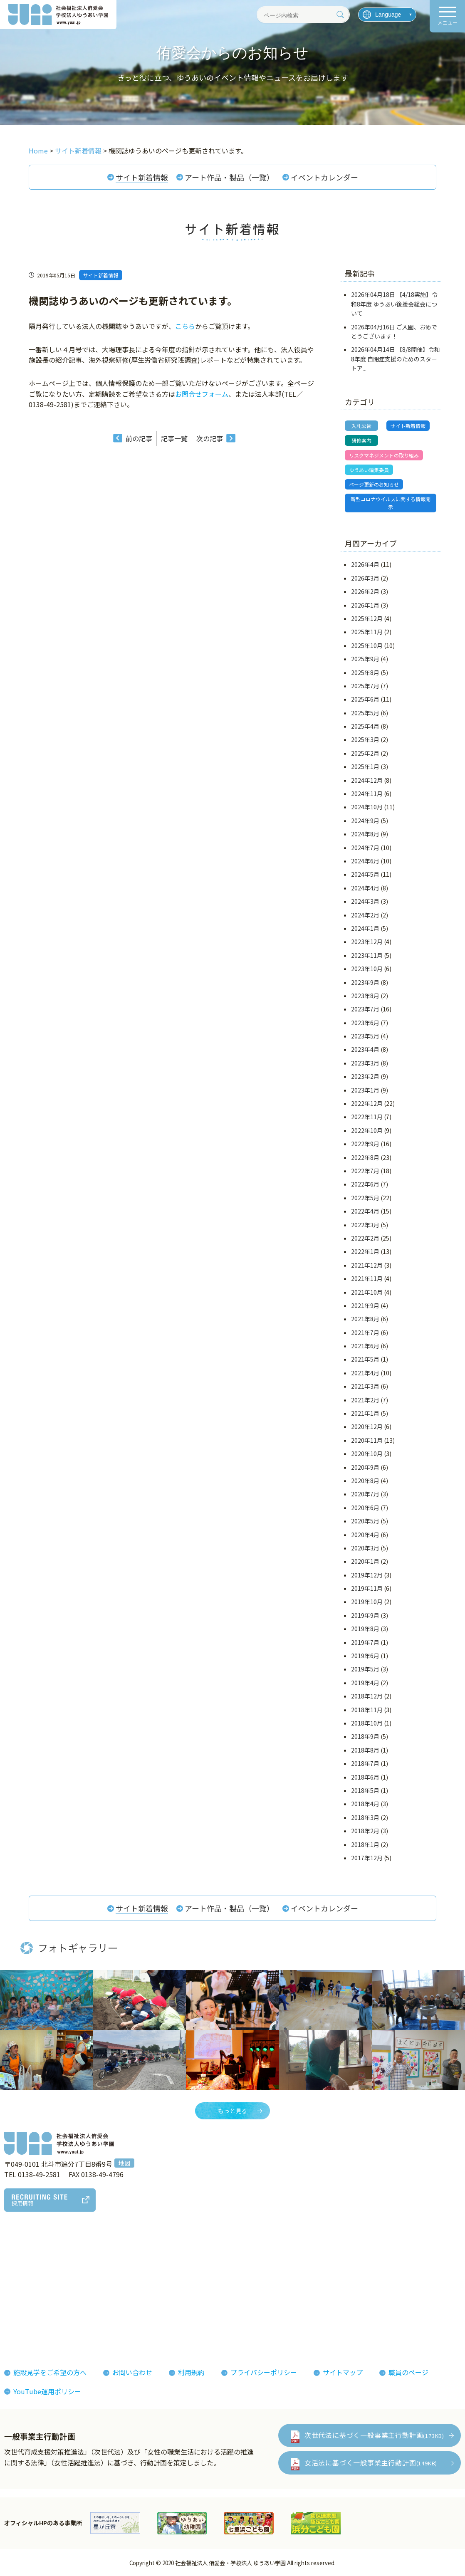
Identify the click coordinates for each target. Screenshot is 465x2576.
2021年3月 (365, 1386)
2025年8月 (365, 672)
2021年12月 (367, 1265)
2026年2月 (365, 591)
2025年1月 (365, 766)
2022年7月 (365, 1171)
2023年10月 (367, 968)
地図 (124, 2163)
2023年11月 (367, 955)
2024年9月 (365, 820)
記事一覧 (174, 438)
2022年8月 (365, 1157)
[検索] (340, 14)
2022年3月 (365, 1225)
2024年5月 (365, 874)
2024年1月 (365, 928)
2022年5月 (365, 1198)
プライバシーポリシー (263, 2372)
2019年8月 (365, 1628)
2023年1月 (365, 1090)
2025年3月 (365, 739)
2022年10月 (367, 1130)
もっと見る (232, 2110)
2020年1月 (365, 1561)
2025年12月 (367, 618)
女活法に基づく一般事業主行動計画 (370, 2462)
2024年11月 (367, 793)
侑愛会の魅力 (208, 2258)
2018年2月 (365, 1831)
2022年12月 (367, 1103)
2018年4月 (365, 1804)
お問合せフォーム (201, 394)
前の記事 (139, 438)
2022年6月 (365, 1184)
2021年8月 (365, 1319)
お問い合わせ (132, 2372)
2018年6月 (365, 1777)
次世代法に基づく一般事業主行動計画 (374, 2435)
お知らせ (337, 2258)
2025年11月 (367, 632)
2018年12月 (367, 1696)
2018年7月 (365, 1763)
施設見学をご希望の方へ (50, 2372)
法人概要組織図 (33, 2271)
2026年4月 (365, 564)
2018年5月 (365, 1790)
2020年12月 (367, 1426)
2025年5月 (365, 713)
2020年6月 (365, 1507)
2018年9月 (365, 1736)
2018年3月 (365, 1817)
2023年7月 (365, 1009)
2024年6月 (365, 861)
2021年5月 (365, 1359)
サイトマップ (343, 2372)
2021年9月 (365, 1305)
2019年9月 (365, 1615)
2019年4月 (365, 1683)
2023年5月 (365, 1036)
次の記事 (209, 438)
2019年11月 (367, 1588)
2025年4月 (365, 726)
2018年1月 (365, 1844)
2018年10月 (367, 1723)
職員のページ (408, 2372)
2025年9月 (365, 659)
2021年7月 (365, 1332)
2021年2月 (365, 1400)
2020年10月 (367, 1453)
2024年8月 (365, 834)
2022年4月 (365, 1211)
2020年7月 (365, 1494)
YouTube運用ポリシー (47, 2391)
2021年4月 (365, 1373)
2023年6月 (365, 1023)
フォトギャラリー (286, 2258)
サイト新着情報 (142, 177)
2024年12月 (367, 780)
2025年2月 (365, 753)
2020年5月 (365, 1521)
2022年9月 (365, 1144)
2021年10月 (367, 1292)
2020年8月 (365, 1480)
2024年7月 (365, 847)
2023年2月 (365, 1076)
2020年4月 (365, 1534)
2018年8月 (365, 1750)
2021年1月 (365, 1413)
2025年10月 (367, 645)
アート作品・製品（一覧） (229, 177)
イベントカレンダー (324, 177)
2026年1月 (365, 605)
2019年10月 (367, 1601)
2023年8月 (365, 995)
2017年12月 (367, 1858)
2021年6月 (365, 1346)
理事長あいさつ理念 (40, 2258)
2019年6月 (365, 1655)
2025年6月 (365, 699)
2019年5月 (365, 1669)
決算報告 (23, 2331)
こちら (185, 326)
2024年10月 (367, 807)
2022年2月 (365, 1238)
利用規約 (191, 2372)
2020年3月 (365, 1548)
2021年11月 (367, 1278)
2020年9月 (365, 1467)
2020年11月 (367, 1440)
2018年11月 (367, 1710)
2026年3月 (365, 578)
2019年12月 (367, 1575)
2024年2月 (365, 915)
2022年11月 (367, 1116)
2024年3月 (365, 901)
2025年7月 (365, 686)
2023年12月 (367, 941)
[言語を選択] (387, 14)
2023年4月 (365, 1049)
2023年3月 (365, 1063)
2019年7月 (365, 1642)
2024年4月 (365, 888)
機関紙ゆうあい (283, 2271)
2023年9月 (365, 982)
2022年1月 (365, 1251)
